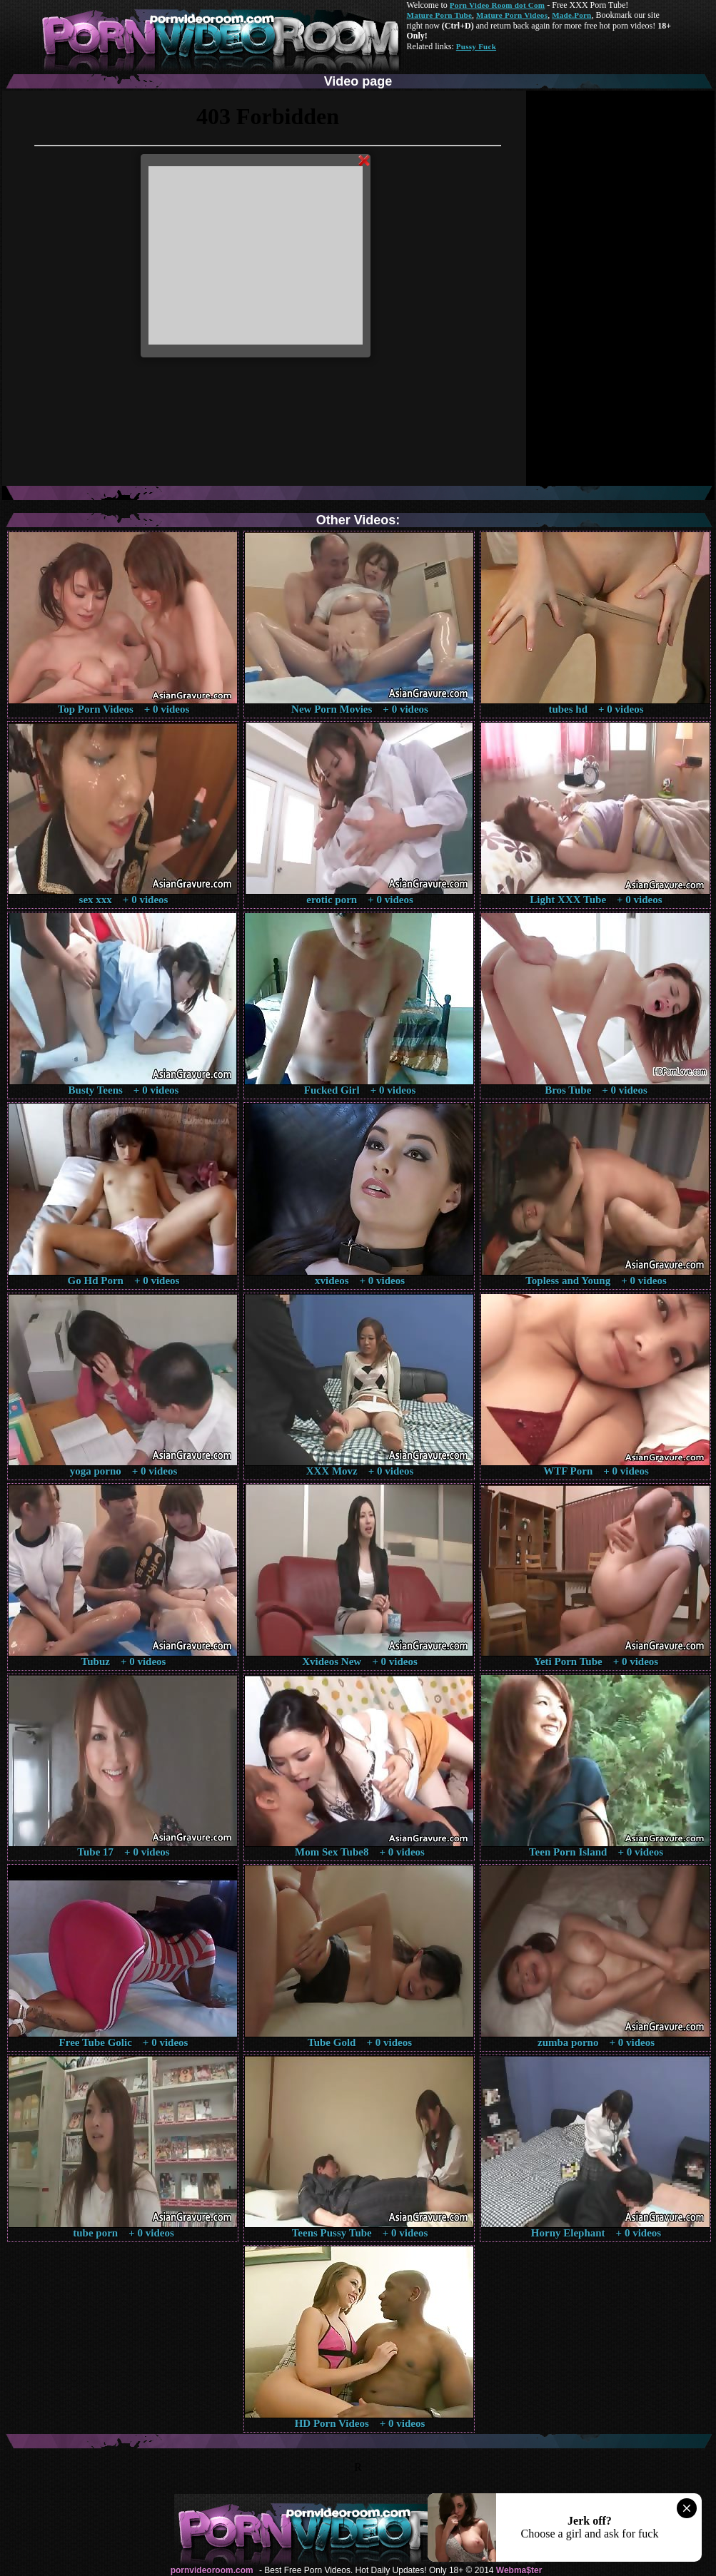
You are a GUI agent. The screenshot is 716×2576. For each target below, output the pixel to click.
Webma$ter (519, 2570)
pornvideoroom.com (212, 2570)
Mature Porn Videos (512, 15)
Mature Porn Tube (440, 15)
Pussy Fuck (476, 46)
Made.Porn (571, 15)
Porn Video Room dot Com (497, 5)
